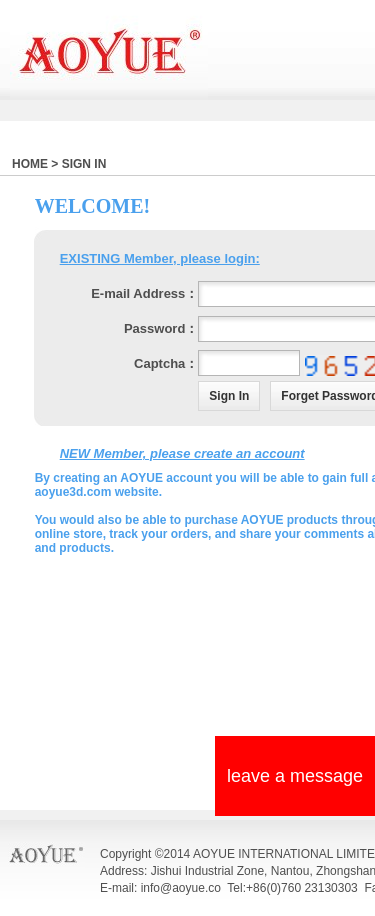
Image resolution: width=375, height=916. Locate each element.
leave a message (295, 776)
